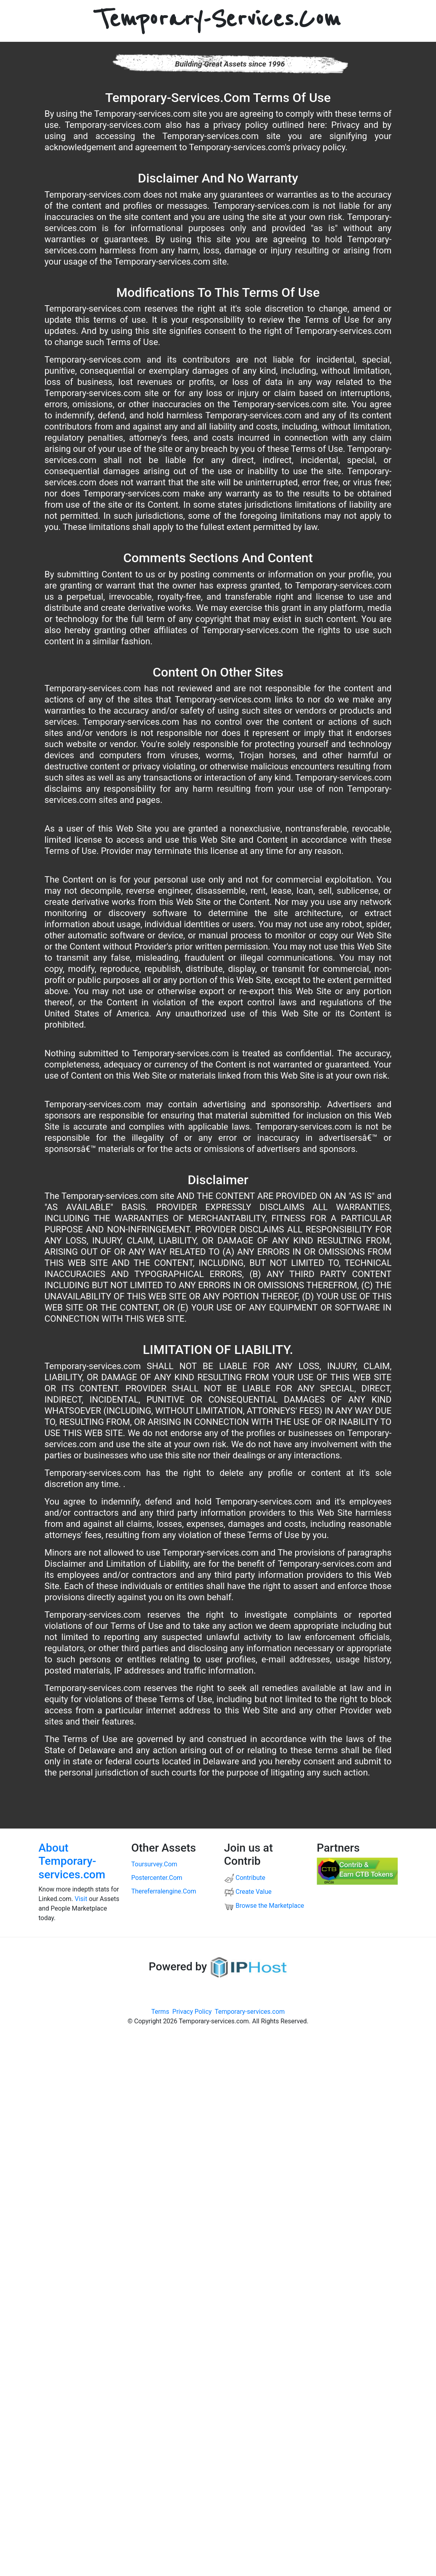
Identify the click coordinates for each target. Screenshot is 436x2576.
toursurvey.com (154, 1864)
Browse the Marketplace (264, 1905)
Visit (81, 1899)
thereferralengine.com (163, 1891)
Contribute (244, 1877)
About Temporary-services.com (72, 1861)
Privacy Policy (192, 2011)
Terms (160, 2011)
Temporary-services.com (250, 2011)
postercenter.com (156, 1877)
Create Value (248, 1891)
